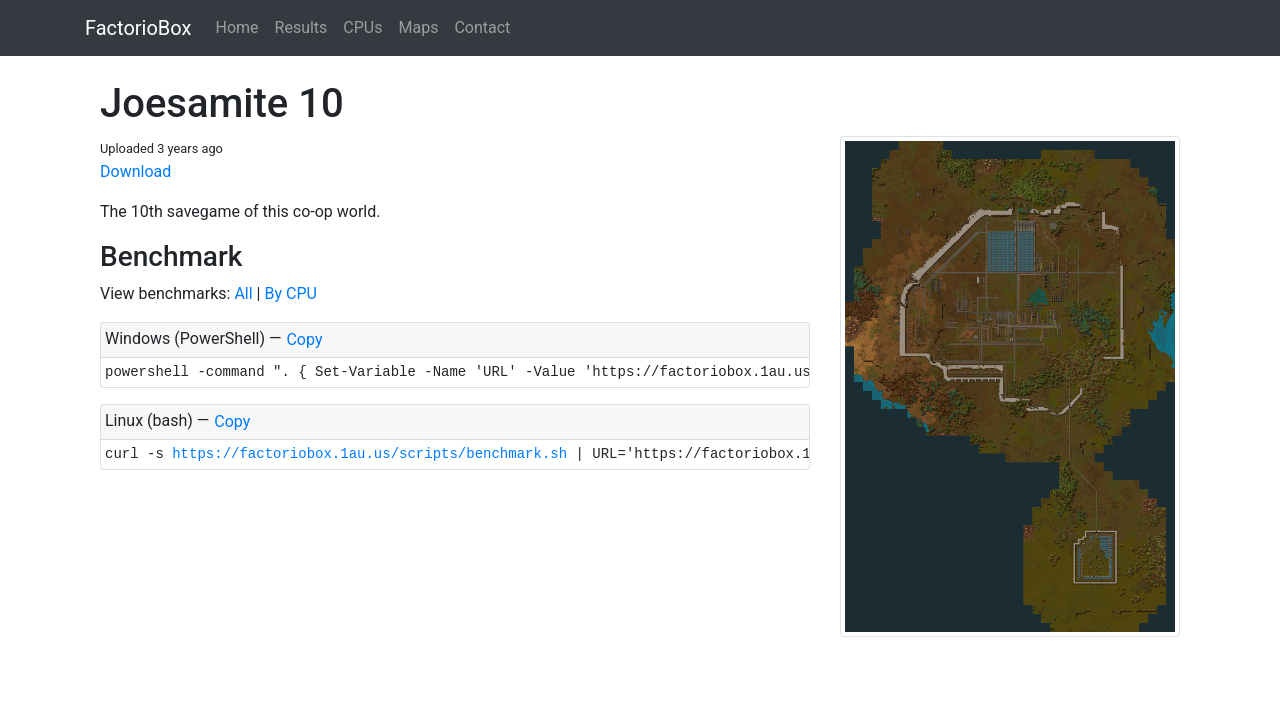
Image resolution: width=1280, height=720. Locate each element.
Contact (482, 27)
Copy (304, 339)
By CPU (290, 293)
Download (135, 171)
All (243, 293)
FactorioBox (138, 28)
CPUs (362, 27)
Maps (418, 27)
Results (301, 27)
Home (236, 27)
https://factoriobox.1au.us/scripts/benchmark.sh (369, 454)
